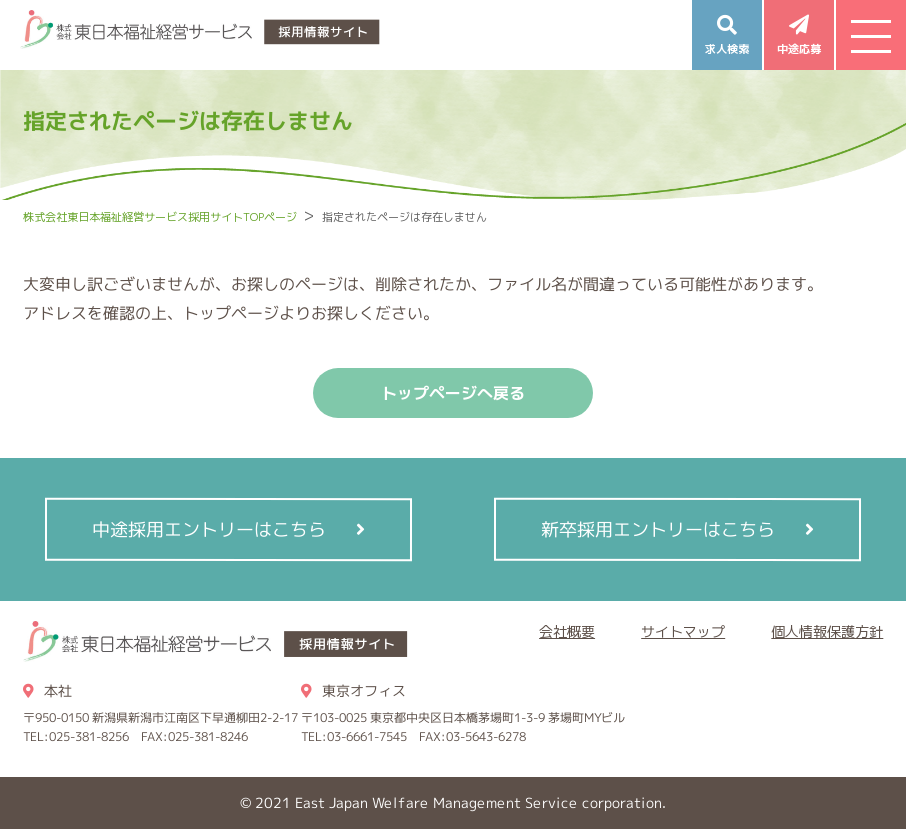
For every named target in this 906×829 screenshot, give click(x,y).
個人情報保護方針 (827, 631)
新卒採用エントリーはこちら (658, 528)
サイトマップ (683, 631)
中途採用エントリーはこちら (209, 528)
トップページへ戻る (453, 393)
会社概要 (567, 631)
